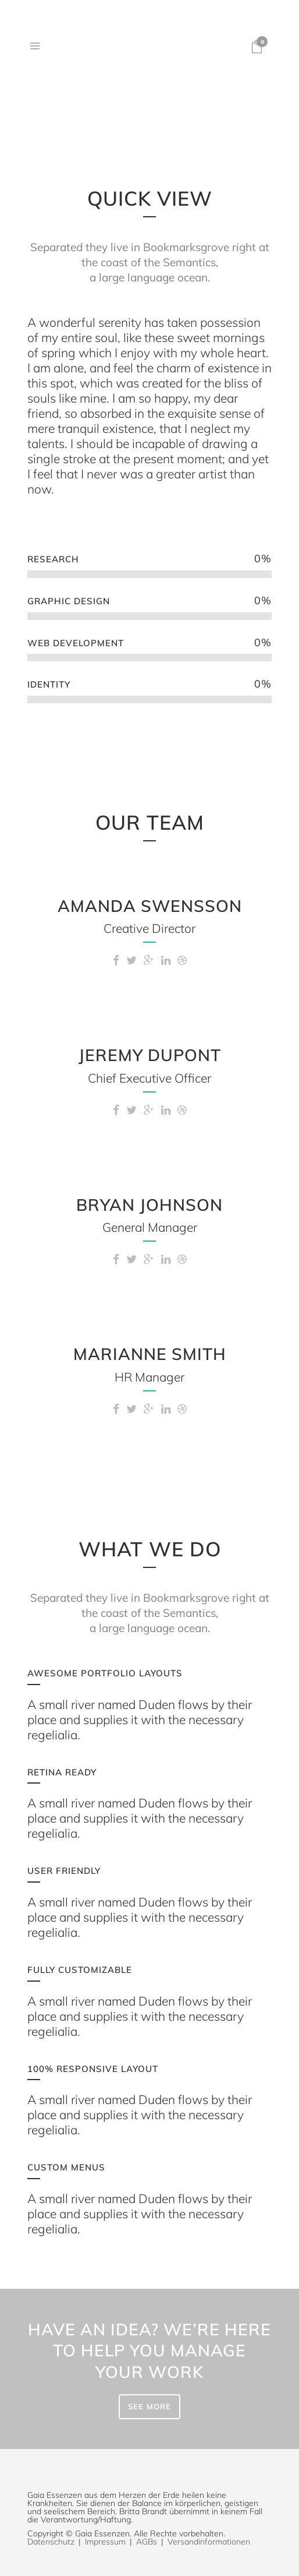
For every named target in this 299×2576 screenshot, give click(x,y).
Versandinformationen (209, 2541)
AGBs (146, 2541)
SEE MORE (149, 2406)
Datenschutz (50, 2541)
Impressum (105, 2541)
